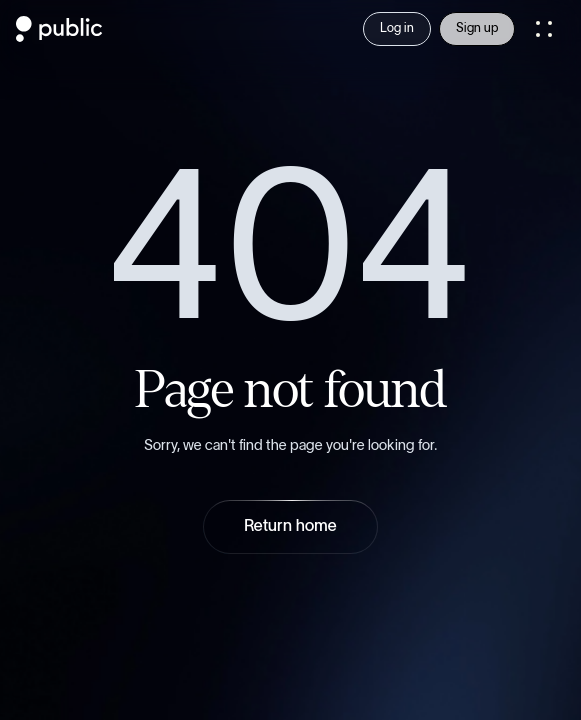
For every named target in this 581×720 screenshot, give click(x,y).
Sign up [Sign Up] (477, 28)
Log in (397, 28)
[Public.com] (59, 36)
